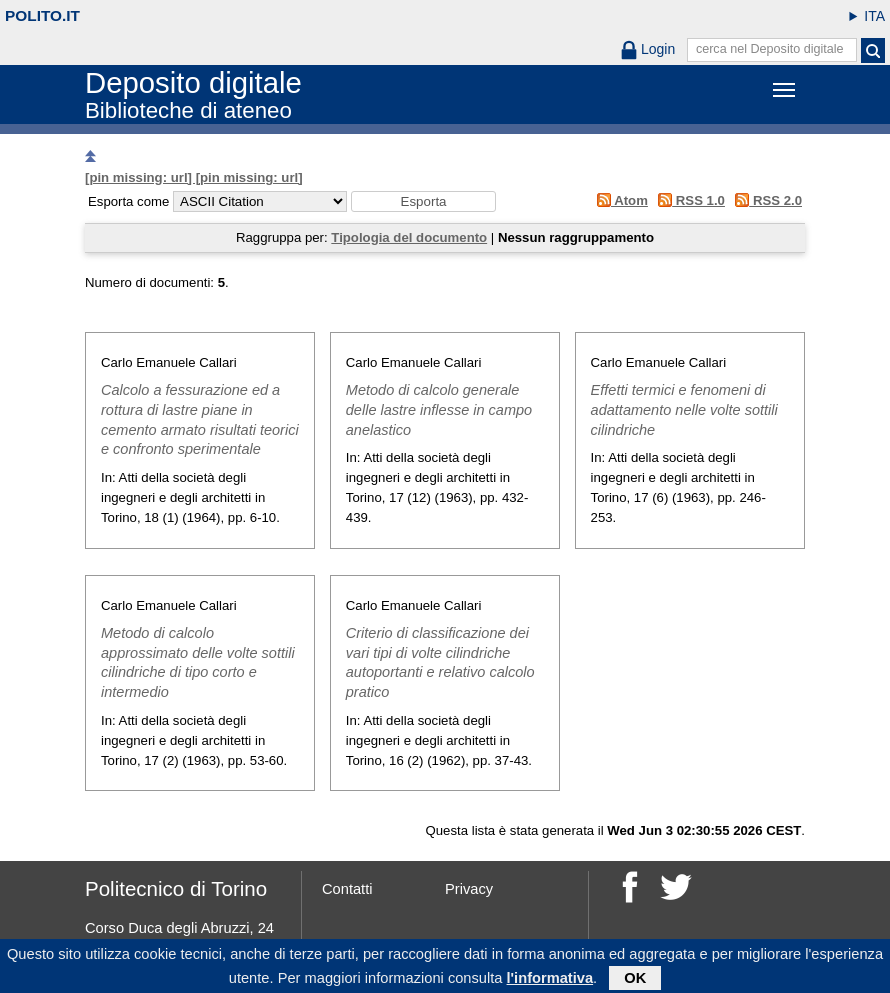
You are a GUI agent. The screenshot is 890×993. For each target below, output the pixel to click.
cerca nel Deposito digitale (770, 49)
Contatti (347, 889)
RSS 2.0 (765, 200)
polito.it (42, 15)
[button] (423, 201)
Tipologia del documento (409, 237)
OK (635, 980)
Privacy (469, 889)
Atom (618, 200)
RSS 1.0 (688, 200)
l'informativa (550, 980)
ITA (874, 16)
